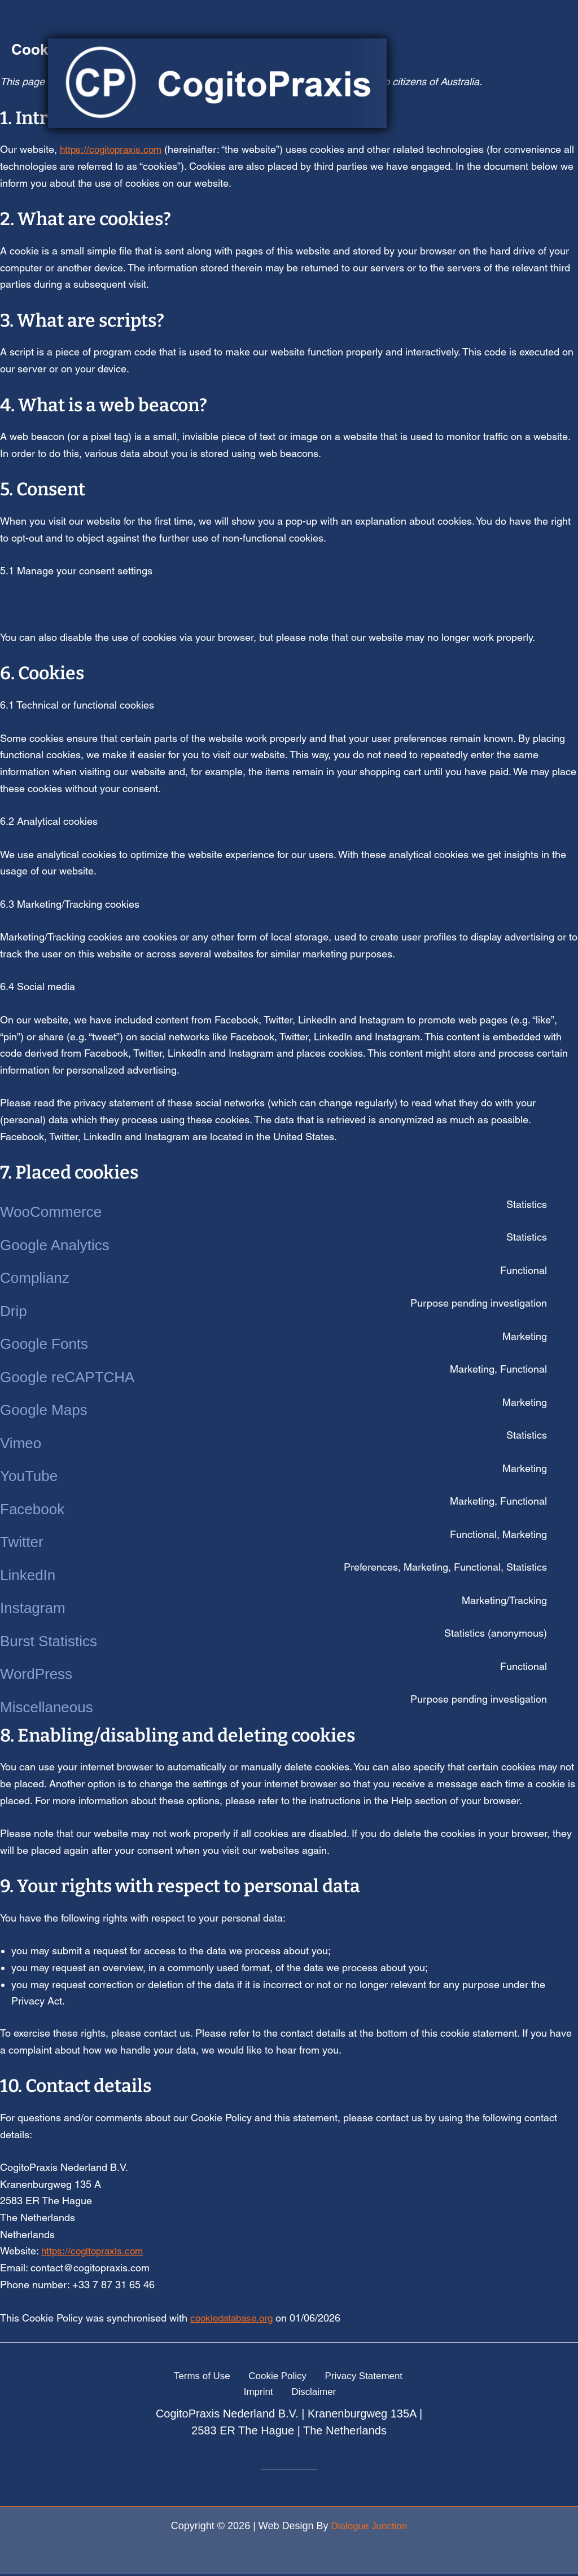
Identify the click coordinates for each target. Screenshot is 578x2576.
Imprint (403, 2376)
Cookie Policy (254, 2376)
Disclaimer (291, 2392)
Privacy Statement (336, 2376)
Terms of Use (183, 2376)
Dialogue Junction (369, 2527)
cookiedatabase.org (234, 2317)
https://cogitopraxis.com (94, 2251)
